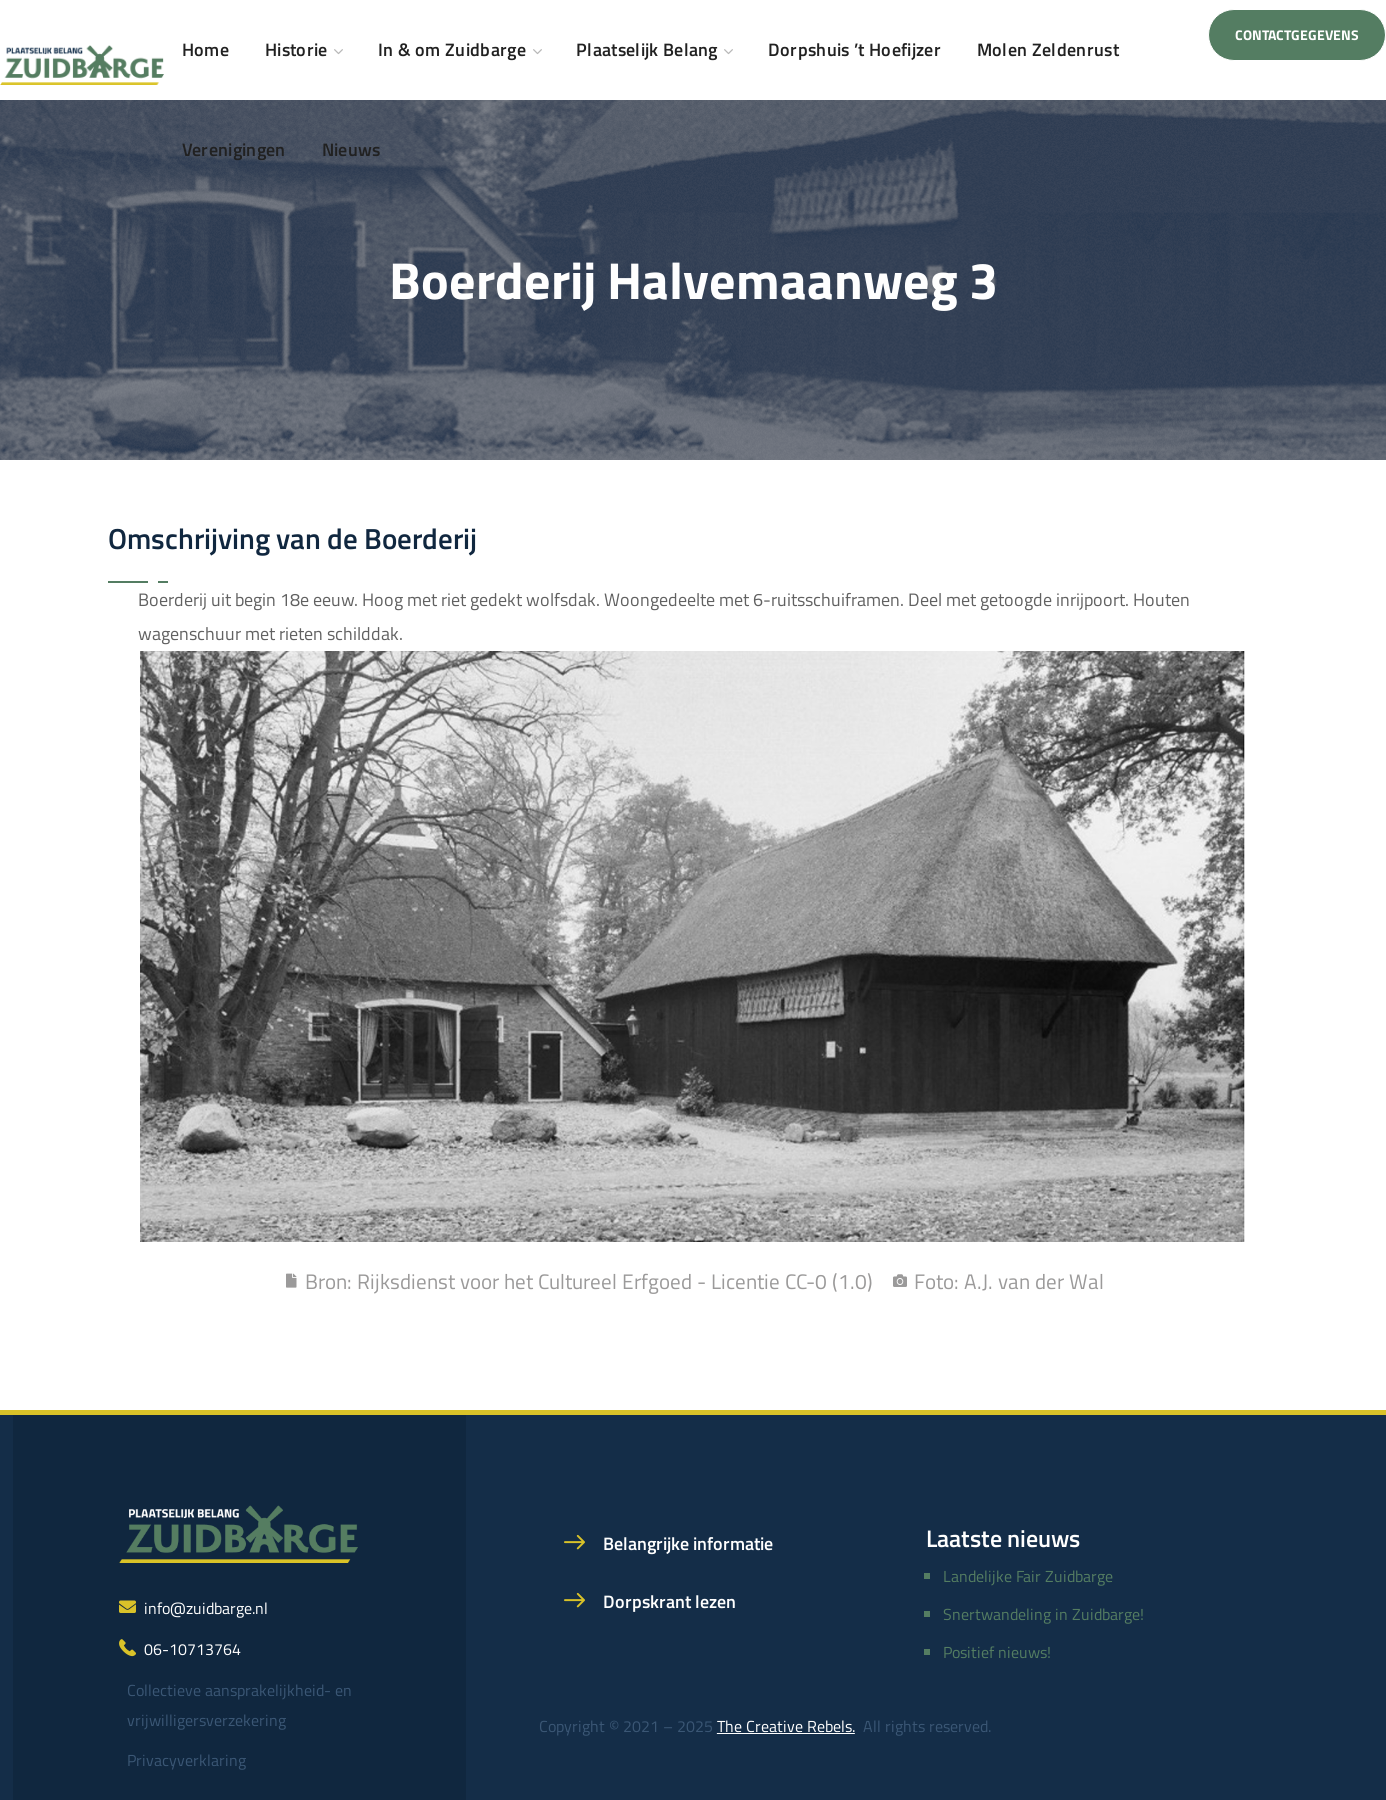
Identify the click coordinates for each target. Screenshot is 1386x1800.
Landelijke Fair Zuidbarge (1028, 1576)
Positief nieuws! (997, 1652)
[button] (1297, 35)
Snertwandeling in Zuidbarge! (1043, 1614)
